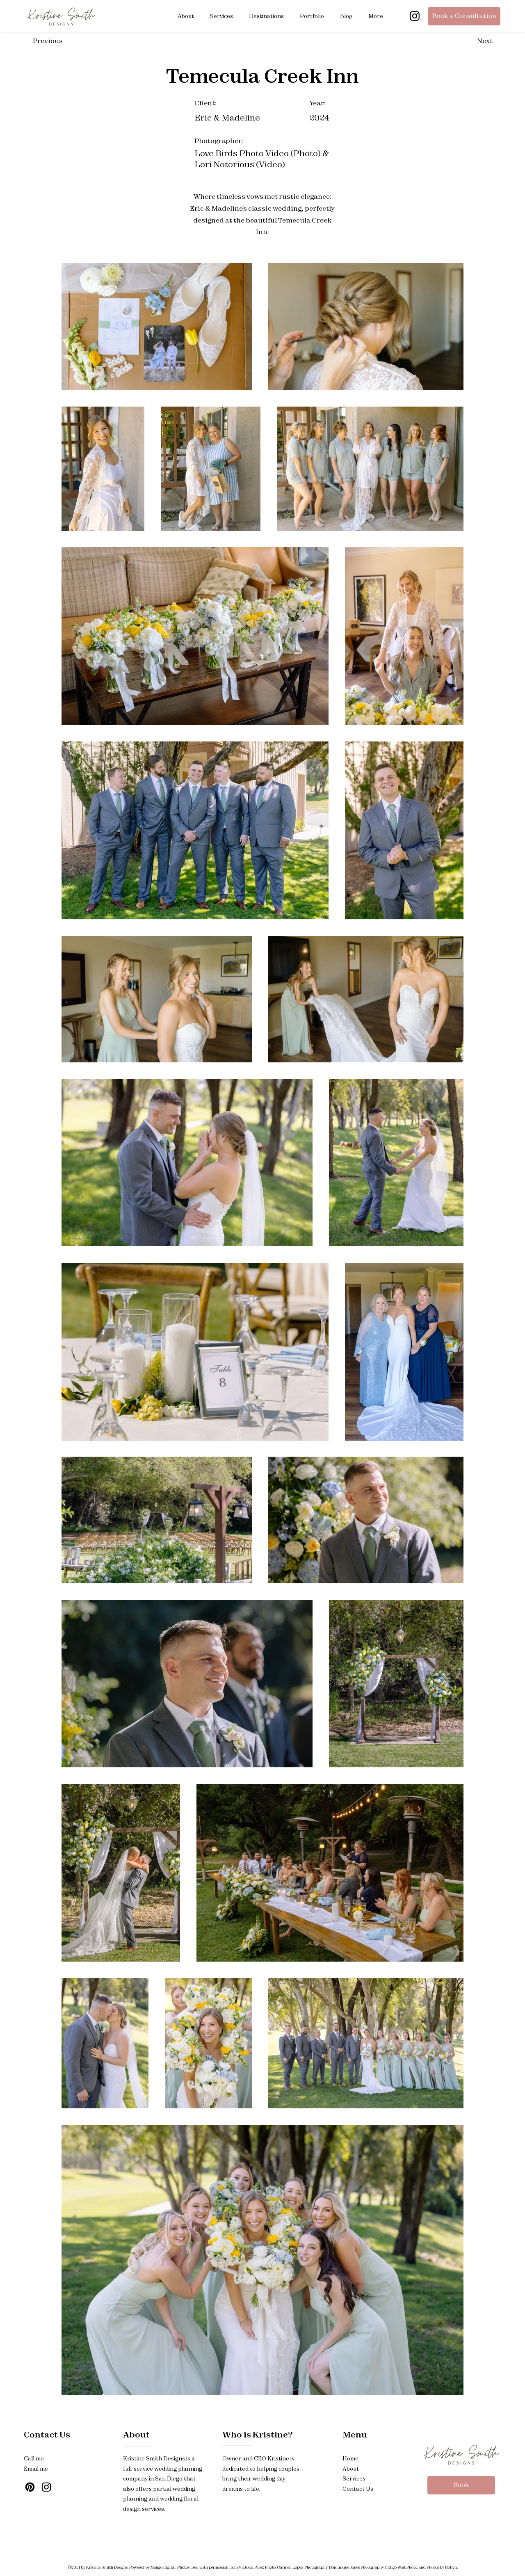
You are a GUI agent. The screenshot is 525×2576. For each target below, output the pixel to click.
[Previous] (62, 40)
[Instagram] (414, 16)
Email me (36, 2468)
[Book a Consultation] (464, 16)
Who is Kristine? (257, 2434)
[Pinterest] (30, 2487)
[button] (221, 16)
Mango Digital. (164, 2567)
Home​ (350, 2458)
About (136, 2434)
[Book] (461, 2485)
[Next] (465, 40)
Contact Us (47, 2434)
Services (353, 2478)
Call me (34, 2458)
